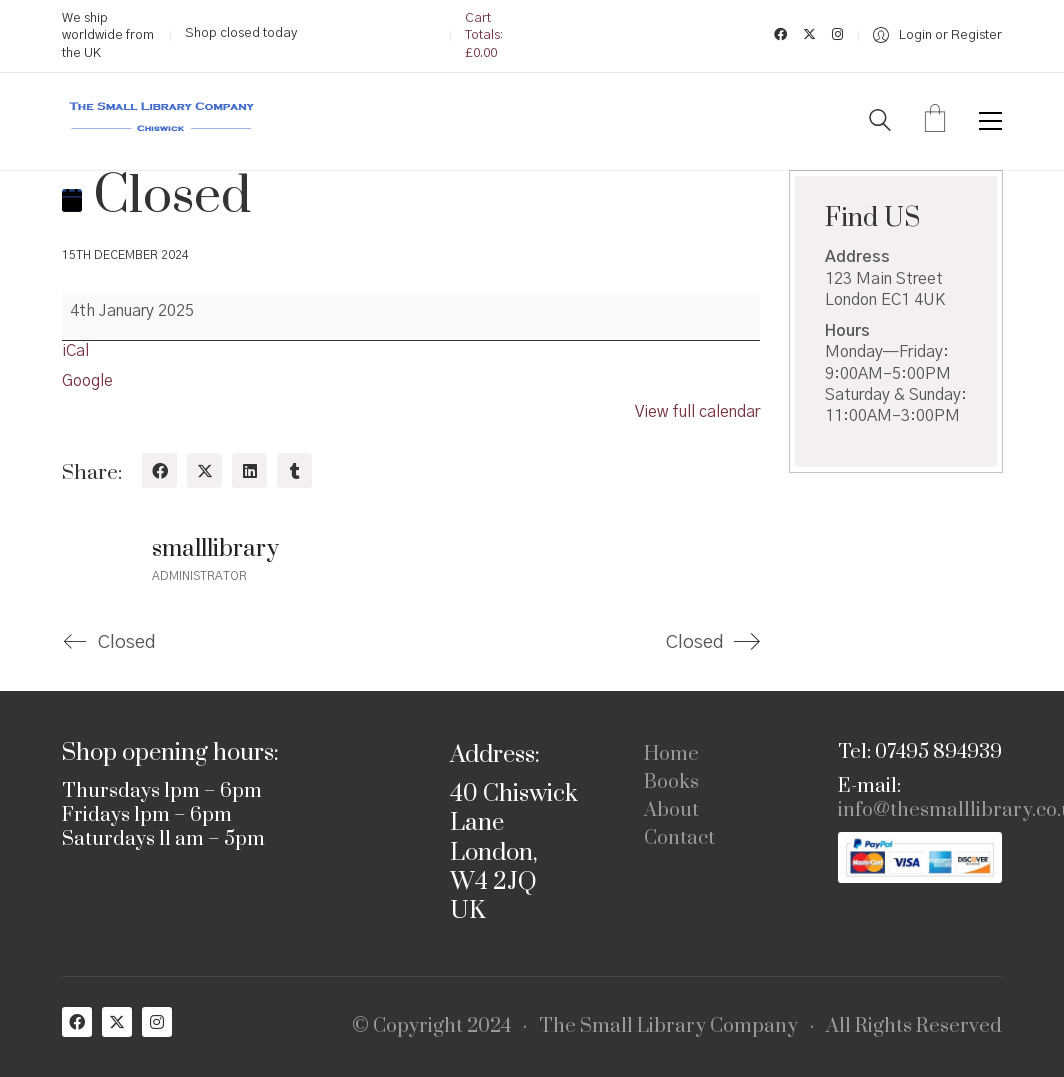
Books (671, 783)
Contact (679, 839)
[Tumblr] (294, 470)
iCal (75, 351)
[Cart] (935, 121)
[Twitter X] (204, 470)
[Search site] (880, 123)
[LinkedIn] (249, 470)
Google (87, 381)
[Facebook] (159, 470)
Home (671, 755)
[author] (97, 559)
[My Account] (937, 35)
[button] (990, 121)
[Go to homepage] (162, 121)
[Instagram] (157, 1022)
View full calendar (697, 412)
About (671, 811)
